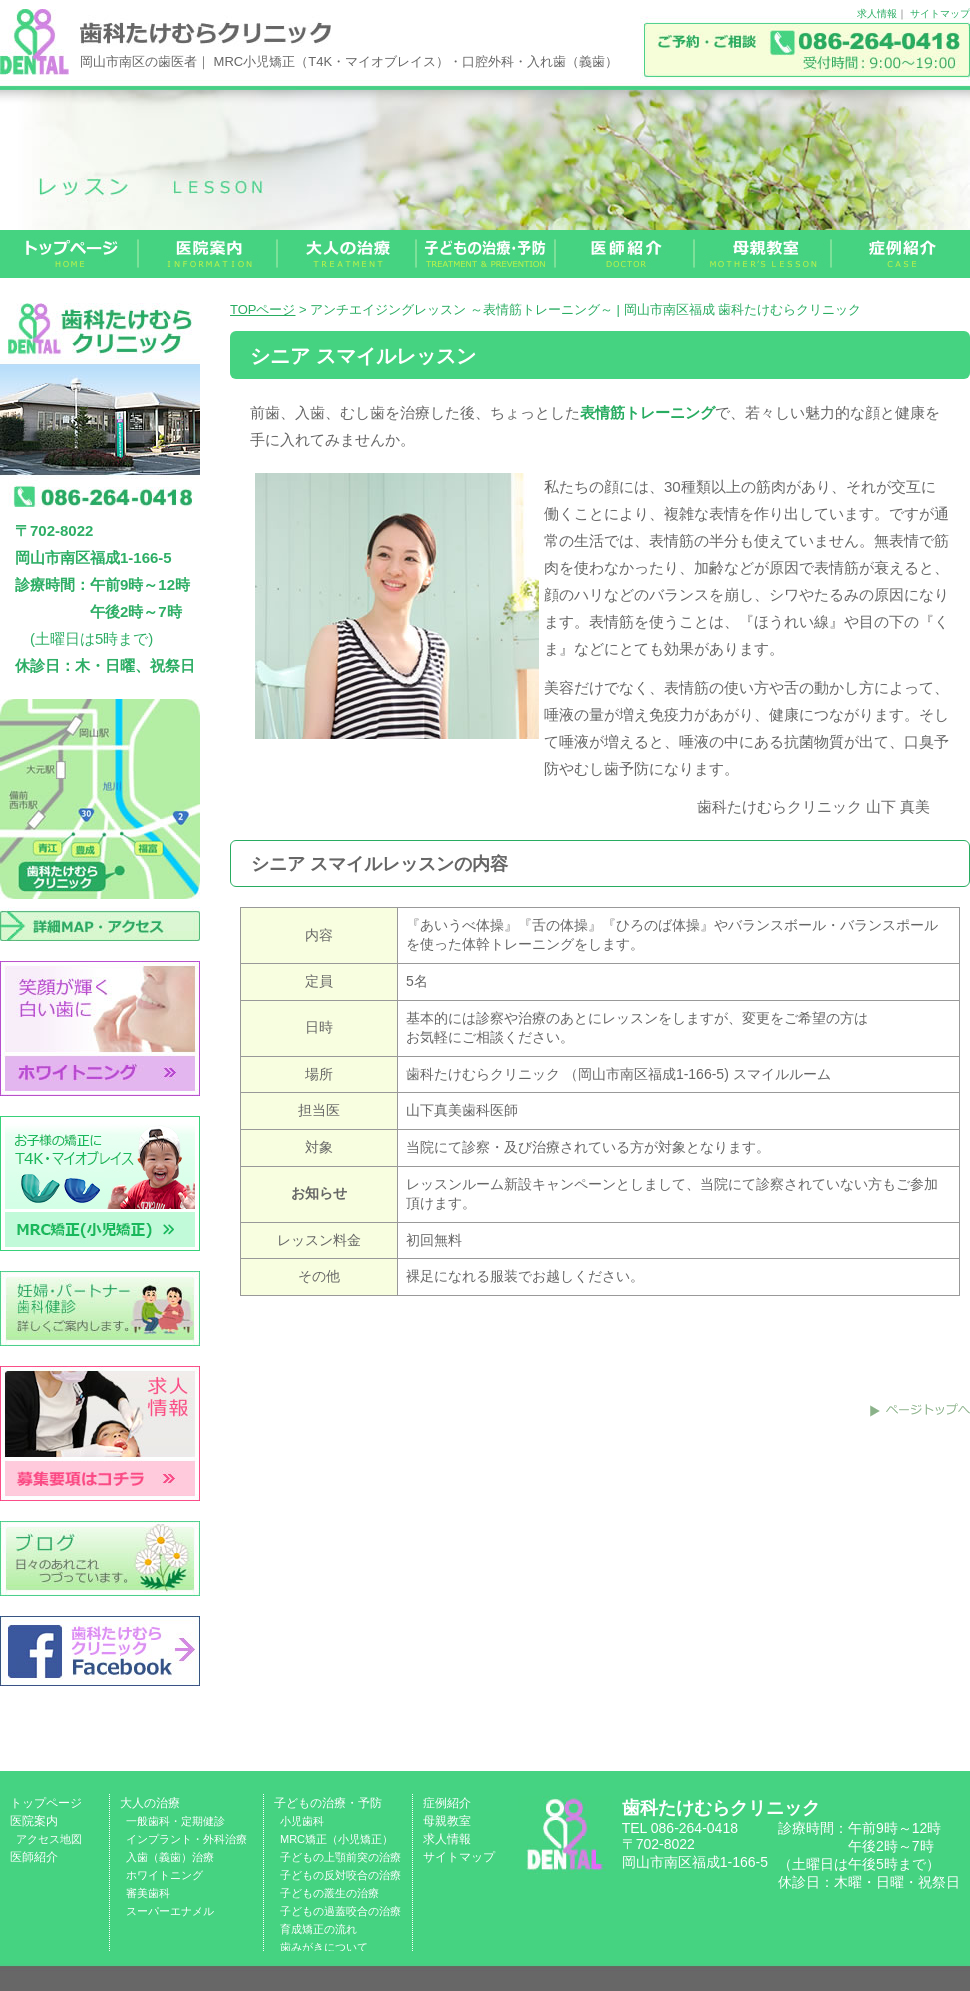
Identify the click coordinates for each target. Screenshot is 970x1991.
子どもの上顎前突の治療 (340, 1857)
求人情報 (877, 13)
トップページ (46, 1803)
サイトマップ (940, 13)
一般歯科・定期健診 (175, 1821)
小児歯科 (302, 1821)
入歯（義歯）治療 (170, 1857)
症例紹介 (447, 1803)
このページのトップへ (920, 1410)
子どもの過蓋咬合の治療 (340, 1911)
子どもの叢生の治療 (329, 1893)
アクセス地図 (49, 1839)
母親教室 (447, 1821)
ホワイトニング (164, 1875)
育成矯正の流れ (318, 1929)
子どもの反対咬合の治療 (340, 1875)
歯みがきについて (324, 1947)
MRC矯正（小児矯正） (336, 1839)
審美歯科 (148, 1893)
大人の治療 (150, 1803)
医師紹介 (34, 1857)
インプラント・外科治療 (186, 1839)
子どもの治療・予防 (328, 1803)
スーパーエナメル (170, 1911)
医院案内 (34, 1821)
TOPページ (263, 309)
